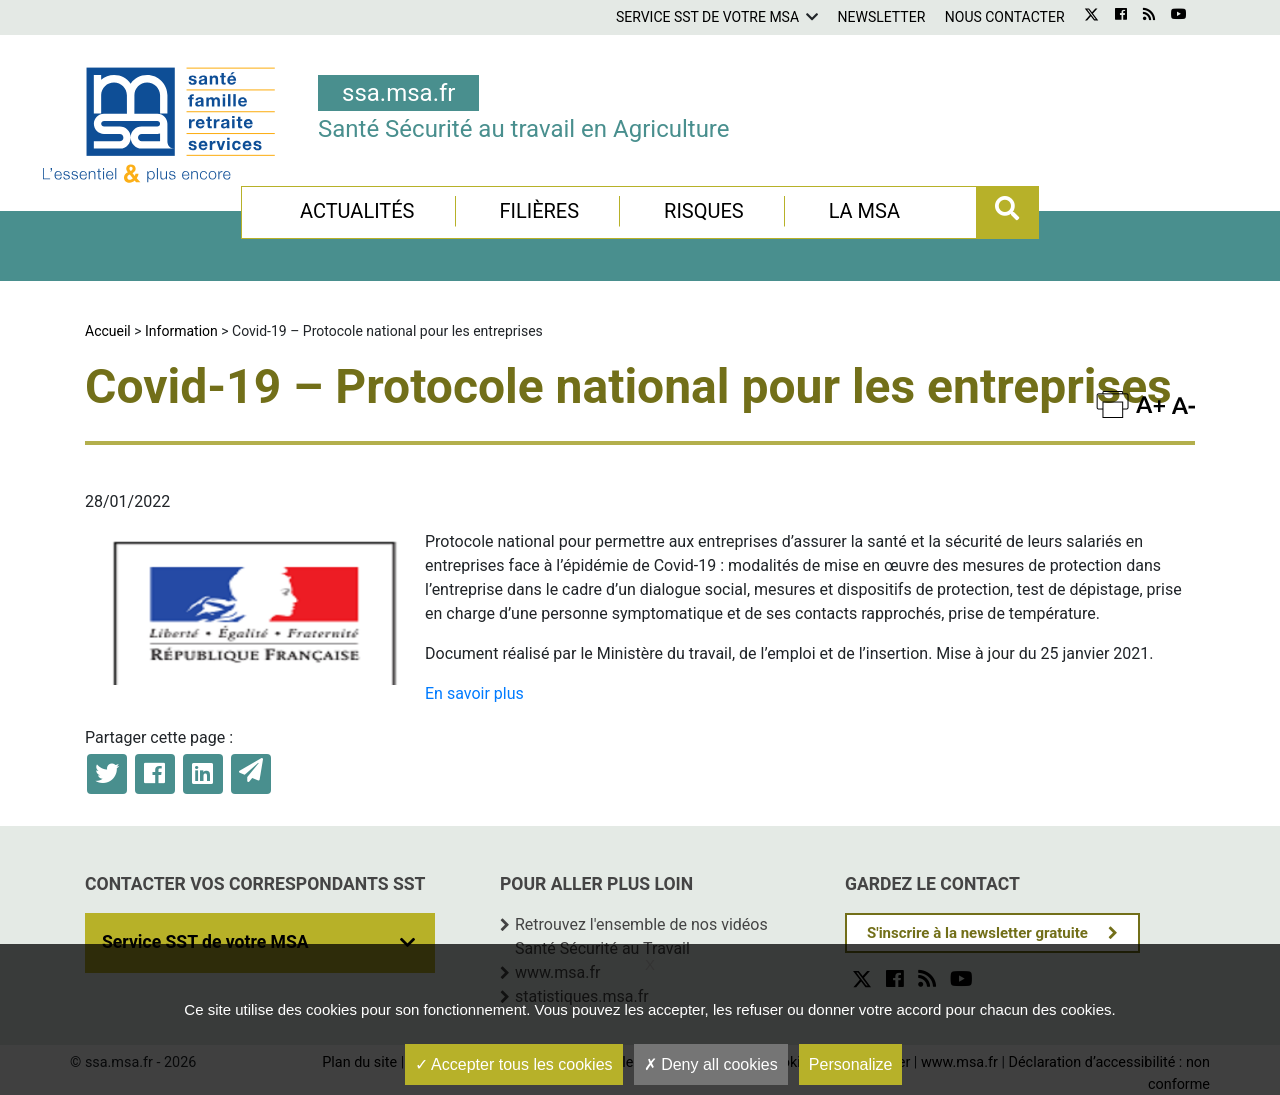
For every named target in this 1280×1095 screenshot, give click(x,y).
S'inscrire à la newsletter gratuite (977, 933)
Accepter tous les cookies (514, 1064)
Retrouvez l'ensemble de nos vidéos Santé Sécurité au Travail (641, 936)
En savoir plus (474, 693)
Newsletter (882, 17)
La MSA (864, 211)
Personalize (851, 1064)
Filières (539, 211)
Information (181, 331)
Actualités (357, 211)
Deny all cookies (711, 1064)
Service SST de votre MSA (707, 17)
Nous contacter (1005, 17)
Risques (704, 211)
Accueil (108, 331)
